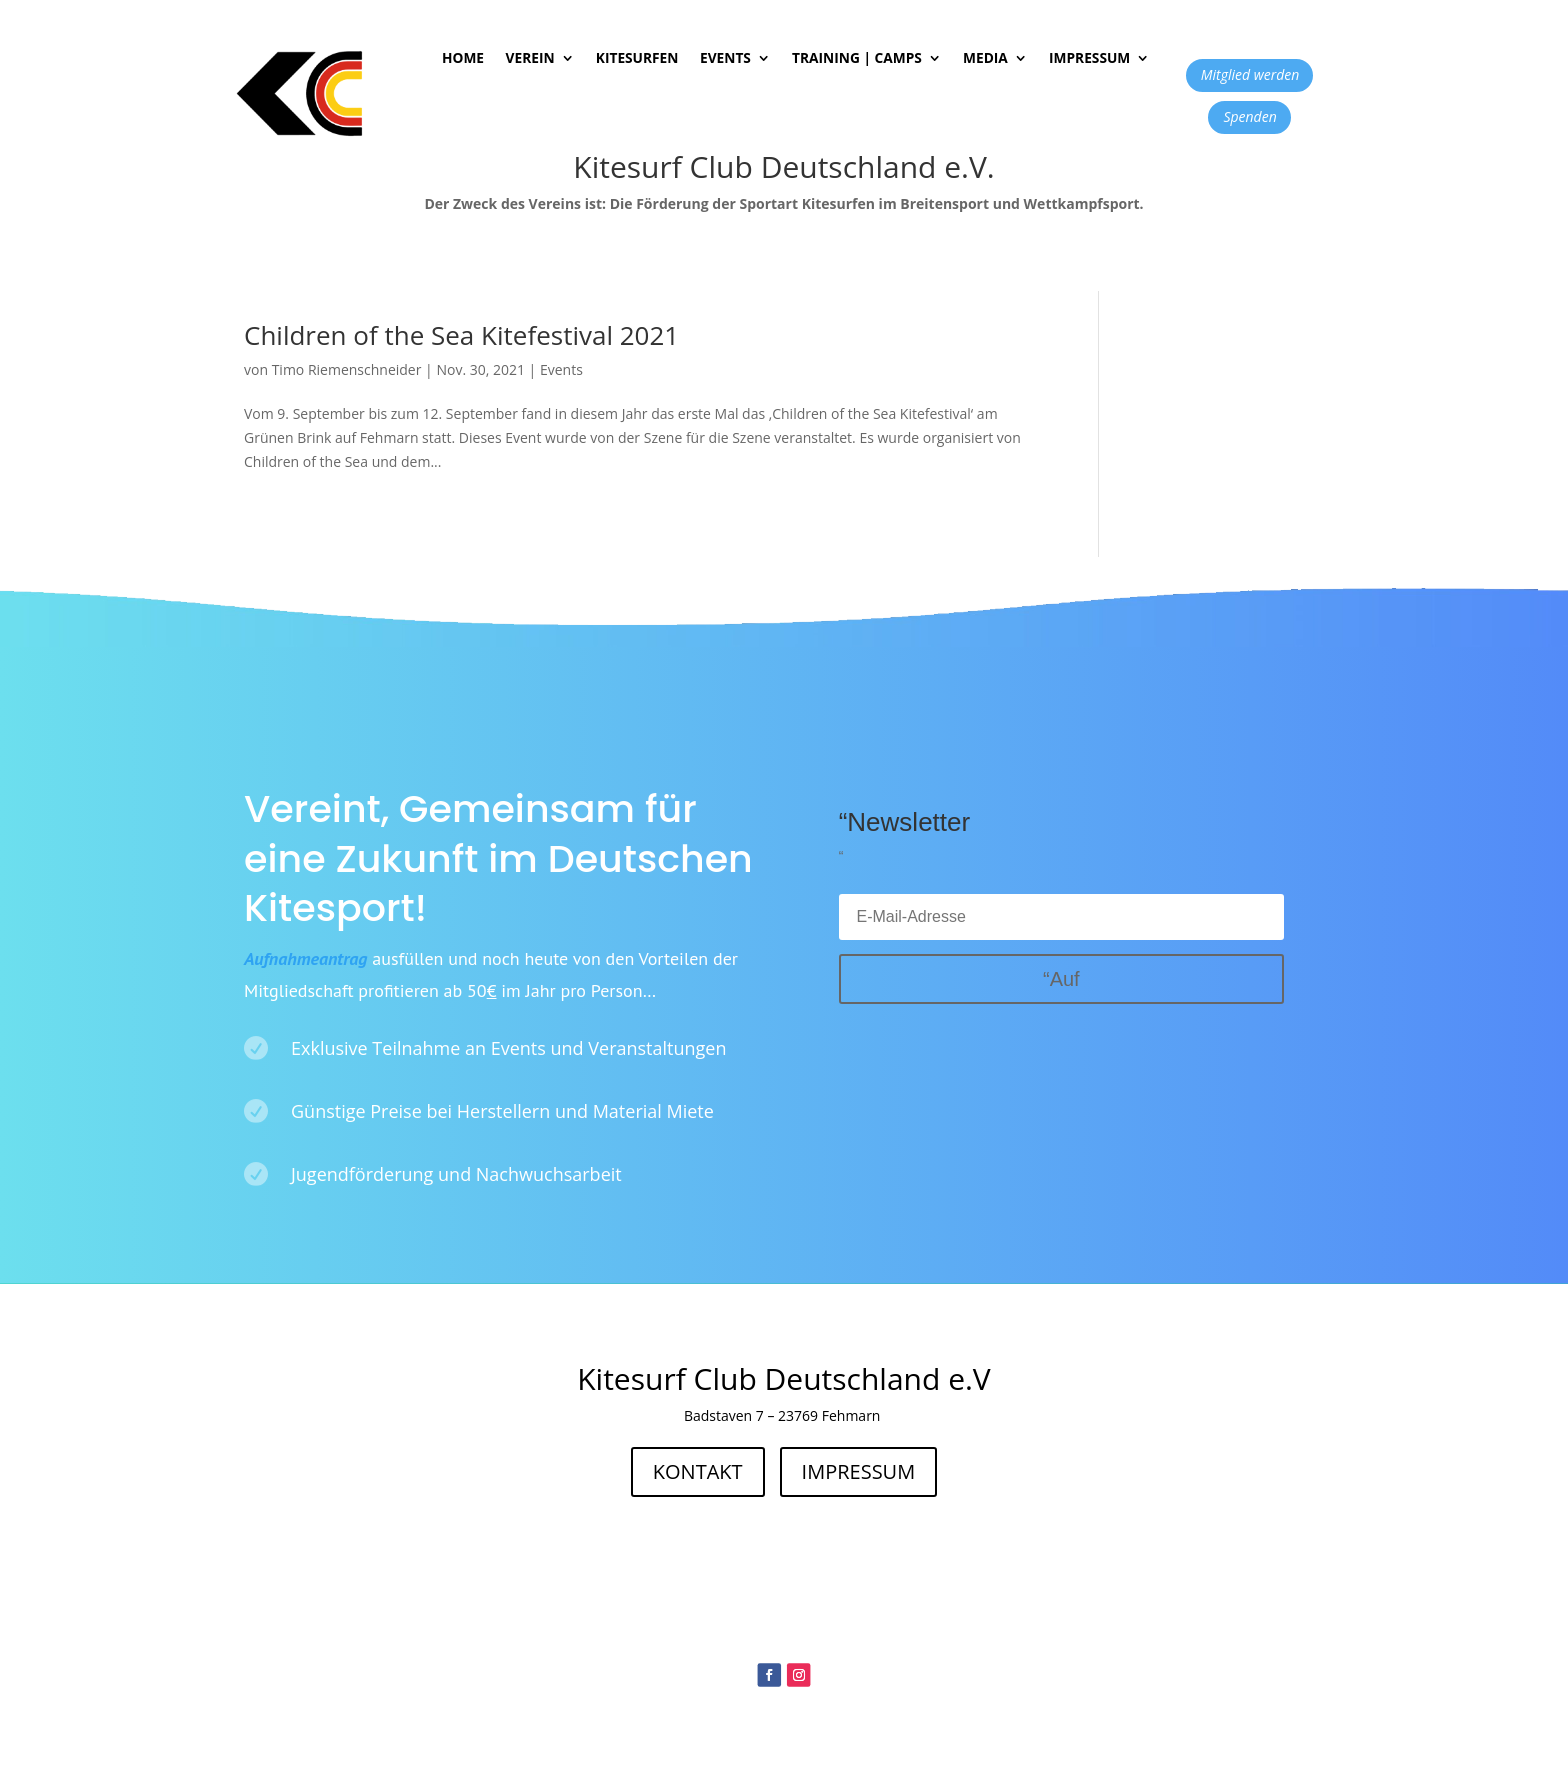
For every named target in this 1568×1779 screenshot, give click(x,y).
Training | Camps (857, 59)
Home (463, 59)
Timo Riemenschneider (347, 369)
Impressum (1089, 59)
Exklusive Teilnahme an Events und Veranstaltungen (508, 1048)
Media (985, 59)
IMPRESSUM (859, 1471)
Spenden (1249, 116)
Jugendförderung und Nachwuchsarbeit (456, 1174)
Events (725, 59)
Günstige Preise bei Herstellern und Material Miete (502, 1111)
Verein (529, 59)
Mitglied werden (1250, 74)
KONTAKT (698, 1471)
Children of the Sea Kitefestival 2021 (461, 335)
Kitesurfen (636, 59)
